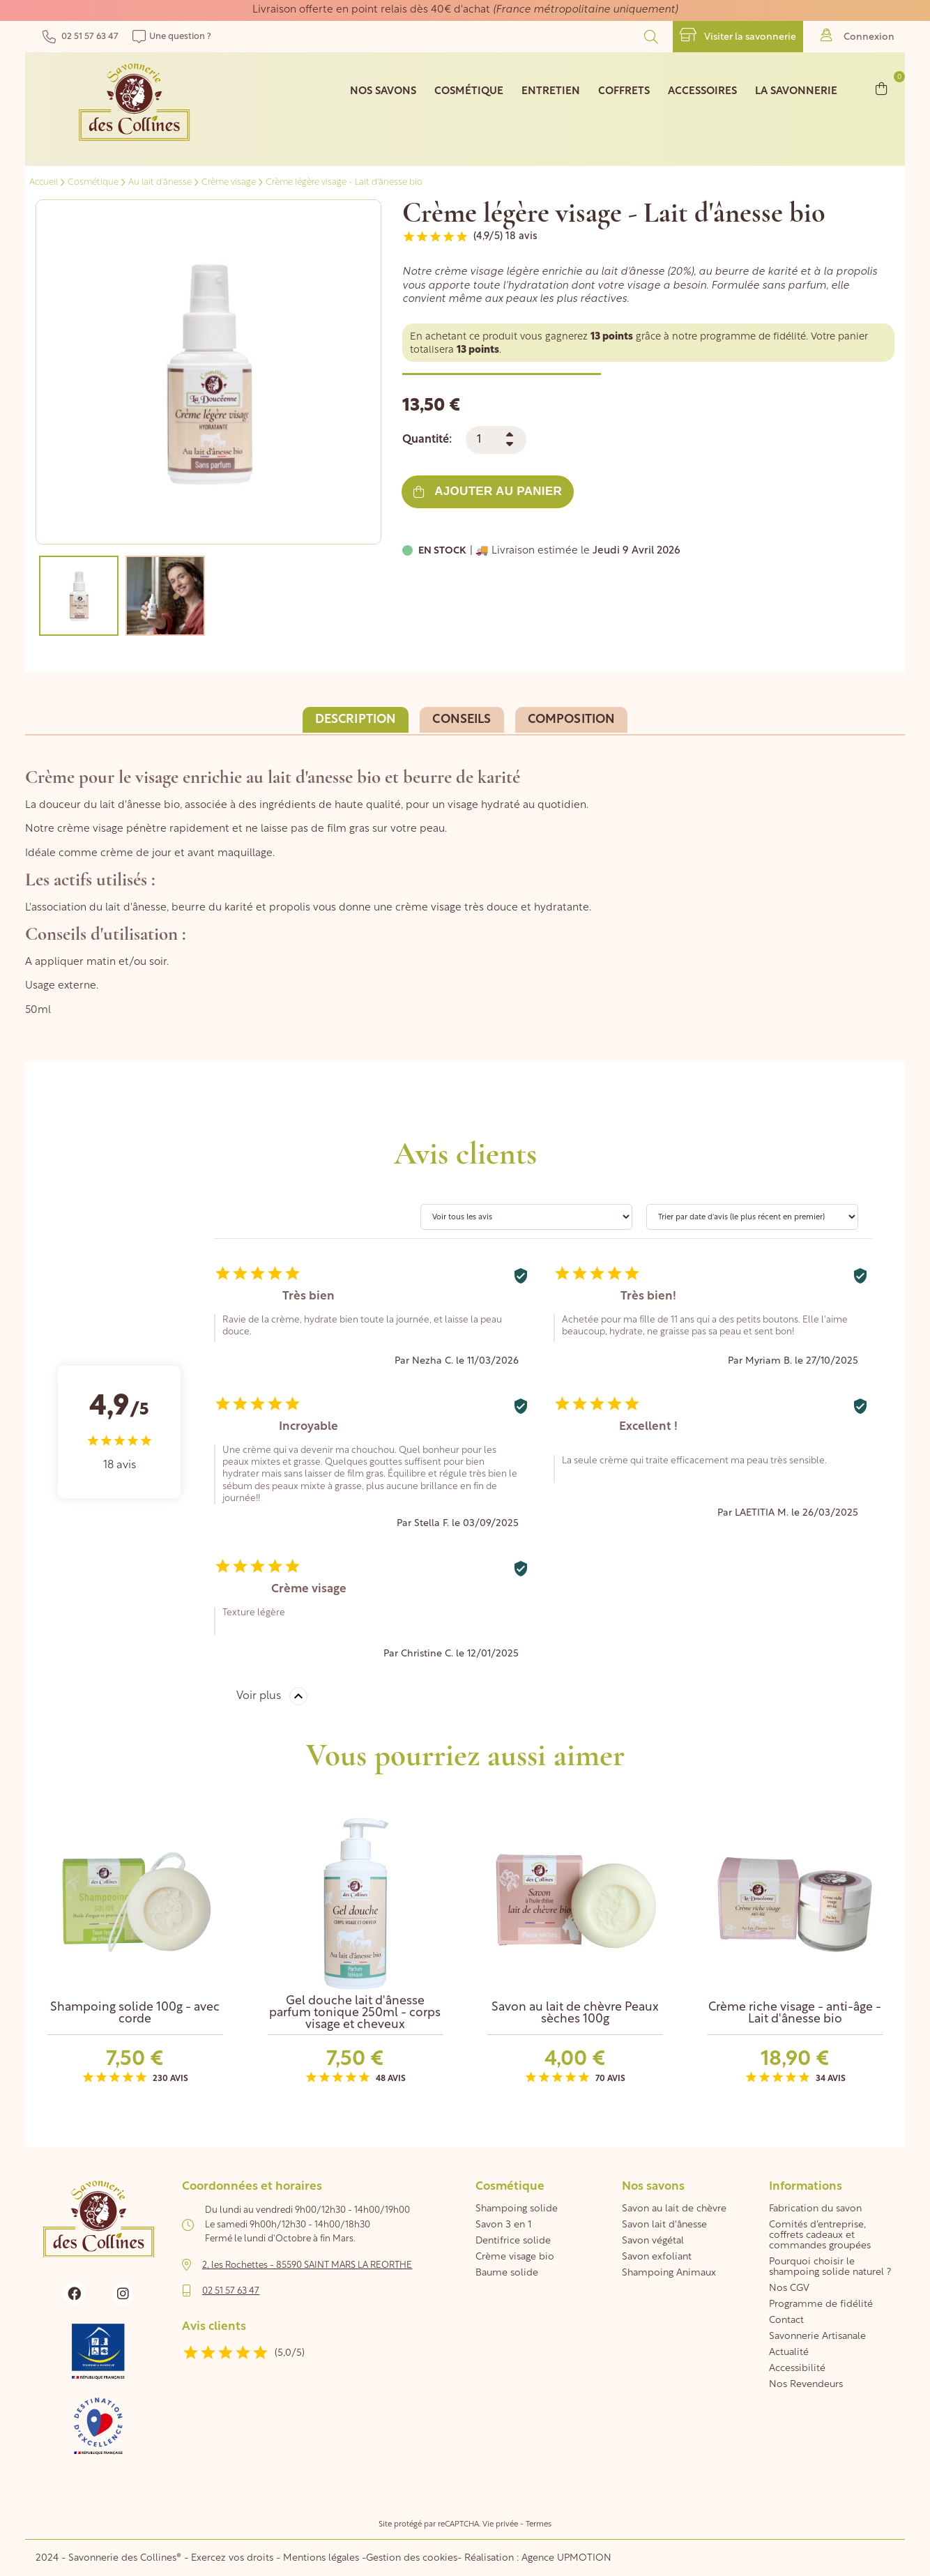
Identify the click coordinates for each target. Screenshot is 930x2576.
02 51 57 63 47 (81, 36)
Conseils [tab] (461, 720)
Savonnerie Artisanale (817, 2336)
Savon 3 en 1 (503, 2225)
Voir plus (258, 1696)
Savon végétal (653, 2241)
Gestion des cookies (411, 2558)
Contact (786, 2320)
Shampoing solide (516, 2209)
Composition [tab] (572, 720)
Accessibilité (797, 2368)
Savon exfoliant (657, 2257)
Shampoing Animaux (669, 2273)
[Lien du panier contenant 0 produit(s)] (881, 88)
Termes (538, 2525)
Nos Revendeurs (806, 2384)
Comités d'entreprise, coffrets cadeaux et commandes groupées (820, 2235)
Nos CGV (789, 2288)
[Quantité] (496, 440)
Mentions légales (321, 2558)
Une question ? (171, 36)
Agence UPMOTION (566, 2558)
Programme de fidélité (821, 2304)
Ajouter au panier (487, 491)
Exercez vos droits (233, 2558)
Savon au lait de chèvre (674, 2209)
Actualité (789, 2352)
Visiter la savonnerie (738, 35)
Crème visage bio (514, 2257)
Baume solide (506, 2273)
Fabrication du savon (815, 2209)
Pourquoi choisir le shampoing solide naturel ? (830, 2267)
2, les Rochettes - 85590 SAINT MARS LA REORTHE (307, 2265)
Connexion (857, 35)
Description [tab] (356, 720)
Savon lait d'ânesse (664, 2225)
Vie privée (500, 2525)
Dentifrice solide (513, 2241)
